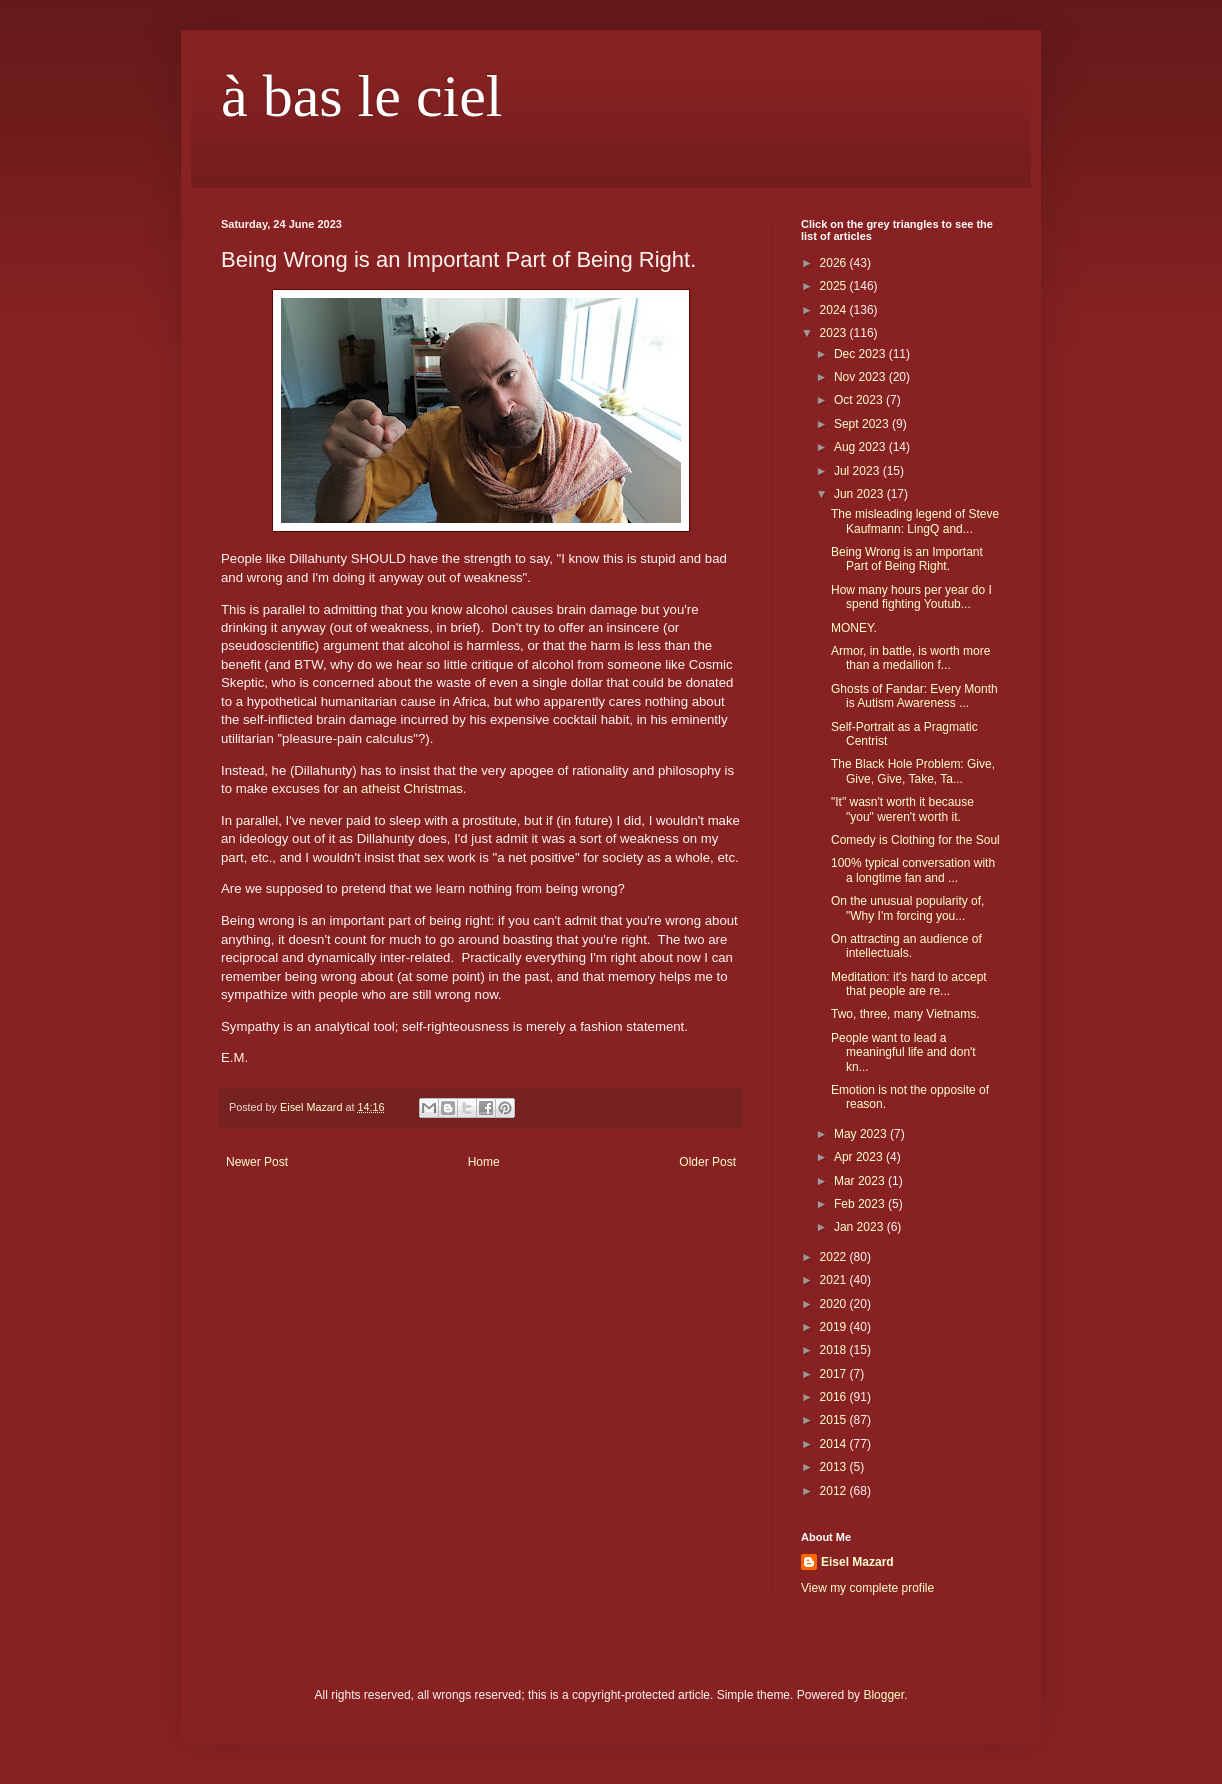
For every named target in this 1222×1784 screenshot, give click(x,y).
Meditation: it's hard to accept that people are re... (909, 984)
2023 (835, 333)
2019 (835, 1327)
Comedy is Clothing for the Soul (915, 840)
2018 (835, 1350)
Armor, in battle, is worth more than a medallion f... (910, 658)
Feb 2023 (861, 1204)
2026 (835, 263)
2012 (835, 1491)
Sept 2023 (863, 424)
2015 (835, 1420)
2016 (835, 1397)
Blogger (883, 1695)
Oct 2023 (860, 400)
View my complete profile (867, 1588)
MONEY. (854, 628)
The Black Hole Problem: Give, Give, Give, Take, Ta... (913, 771)
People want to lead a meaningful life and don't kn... (903, 1052)
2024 (835, 310)
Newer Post (257, 1162)
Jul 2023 (858, 471)
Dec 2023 (861, 354)
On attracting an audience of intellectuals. (906, 946)
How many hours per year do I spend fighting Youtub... (911, 597)
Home (484, 1162)
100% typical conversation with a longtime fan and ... (913, 870)
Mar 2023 (861, 1181)
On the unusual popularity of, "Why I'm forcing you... (907, 908)
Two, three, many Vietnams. (905, 1014)
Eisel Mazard (857, 1562)
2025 (835, 286)
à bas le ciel (362, 96)
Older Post (707, 1162)
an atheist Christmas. (405, 788)
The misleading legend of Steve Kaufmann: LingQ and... (915, 521)
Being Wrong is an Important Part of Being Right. (907, 559)
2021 (835, 1280)
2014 (835, 1444)
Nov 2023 (861, 377)
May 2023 (862, 1134)
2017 (835, 1374)
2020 (835, 1304)
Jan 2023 (860, 1227)
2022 (835, 1257)
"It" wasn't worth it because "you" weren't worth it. (902, 809)
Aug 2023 (861, 447)
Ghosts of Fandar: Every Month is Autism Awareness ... (914, 696)
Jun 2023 (860, 494)
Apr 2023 (860, 1157)
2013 (835, 1467)
